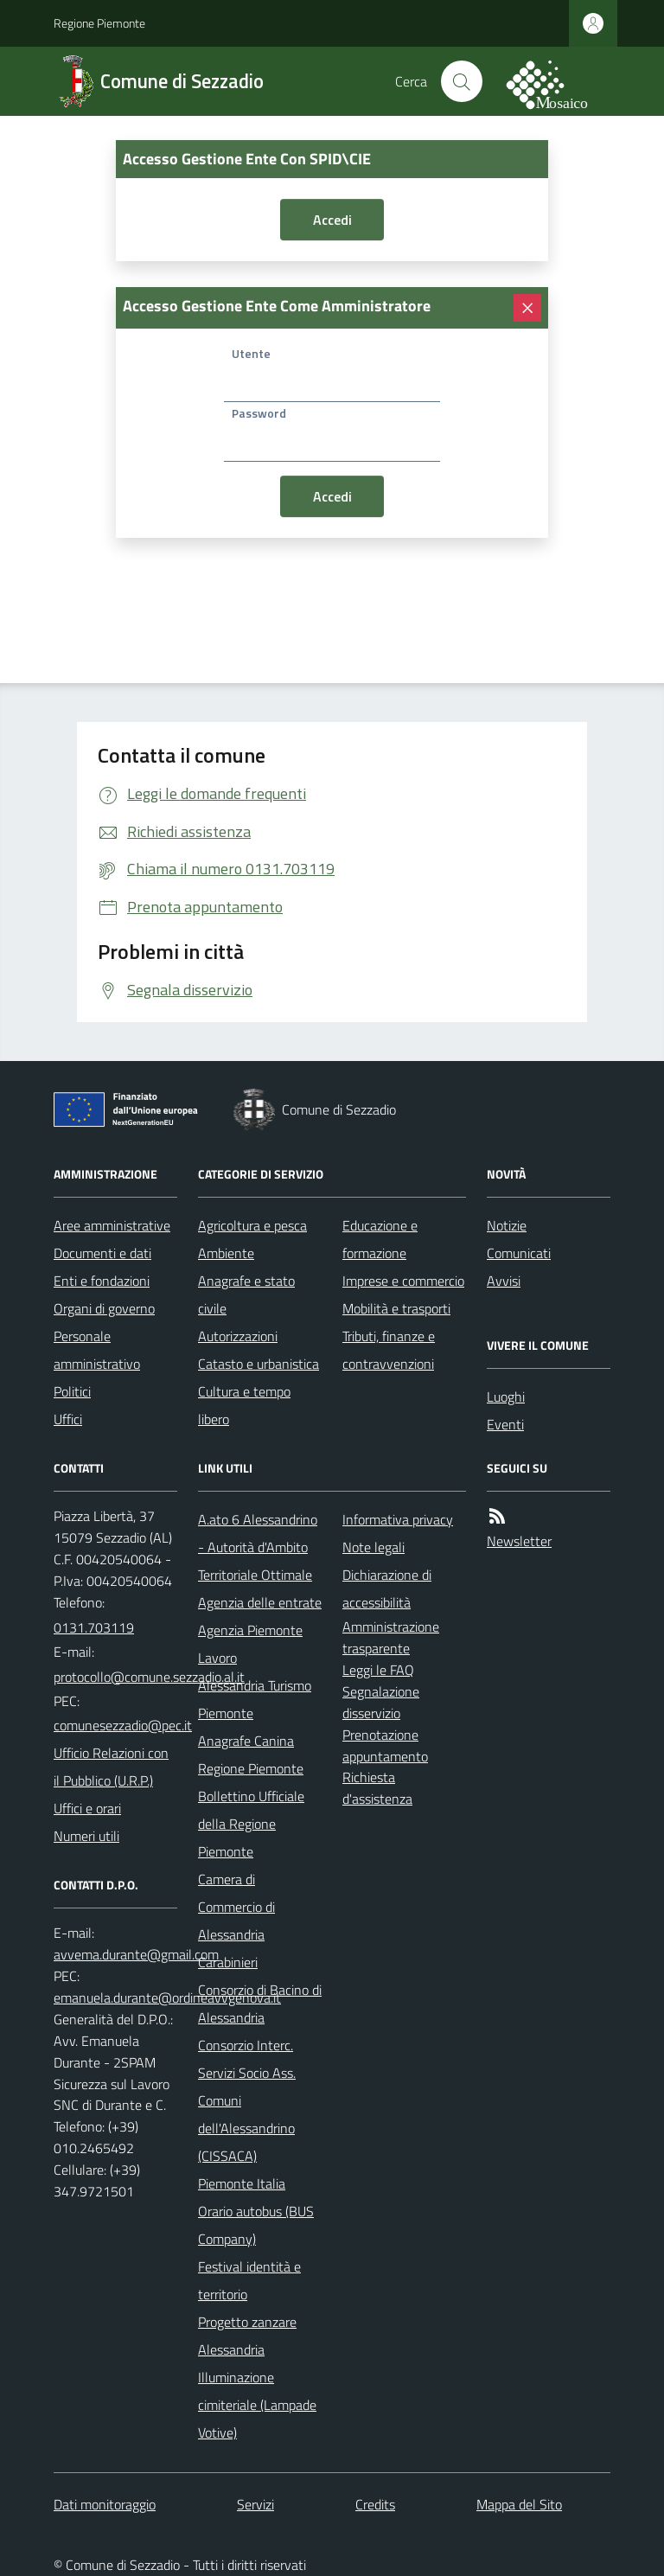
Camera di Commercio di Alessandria (236, 1907)
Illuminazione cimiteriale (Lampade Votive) (257, 2405)
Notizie (507, 1225)
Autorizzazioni (238, 1336)
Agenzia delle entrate (260, 1602)
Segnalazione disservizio (380, 1702)
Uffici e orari (87, 1808)
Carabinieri (228, 1962)
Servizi (255, 2504)
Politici (72, 1391)
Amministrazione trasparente (390, 1637)
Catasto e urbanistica (258, 1363)
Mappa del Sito (519, 2504)
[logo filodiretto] (556, 81)
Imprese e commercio (403, 1280)
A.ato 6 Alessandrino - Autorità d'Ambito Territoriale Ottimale (257, 1547)
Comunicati (519, 1253)
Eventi (505, 1424)
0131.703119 (94, 1627)
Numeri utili (86, 1835)
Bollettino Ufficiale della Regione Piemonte (251, 1824)
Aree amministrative (112, 1225)
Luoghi (506, 1396)
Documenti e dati (102, 1253)
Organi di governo (104, 1308)
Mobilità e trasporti (396, 1308)
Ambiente (226, 1253)
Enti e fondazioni (102, 1280)
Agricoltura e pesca (252, 1225)
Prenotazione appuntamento (385, 1745)
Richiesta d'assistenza (377, 1788)
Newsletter (519, 1541)
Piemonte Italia (241, 2183)
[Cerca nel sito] (461, 81)
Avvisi (503, 1280)
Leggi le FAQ (378, 1669)
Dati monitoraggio (105, 2504)
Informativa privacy (397, 1519)
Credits (375, 2504)
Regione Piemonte (99, 23)
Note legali (373, 1547)
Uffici (68, 1419)
